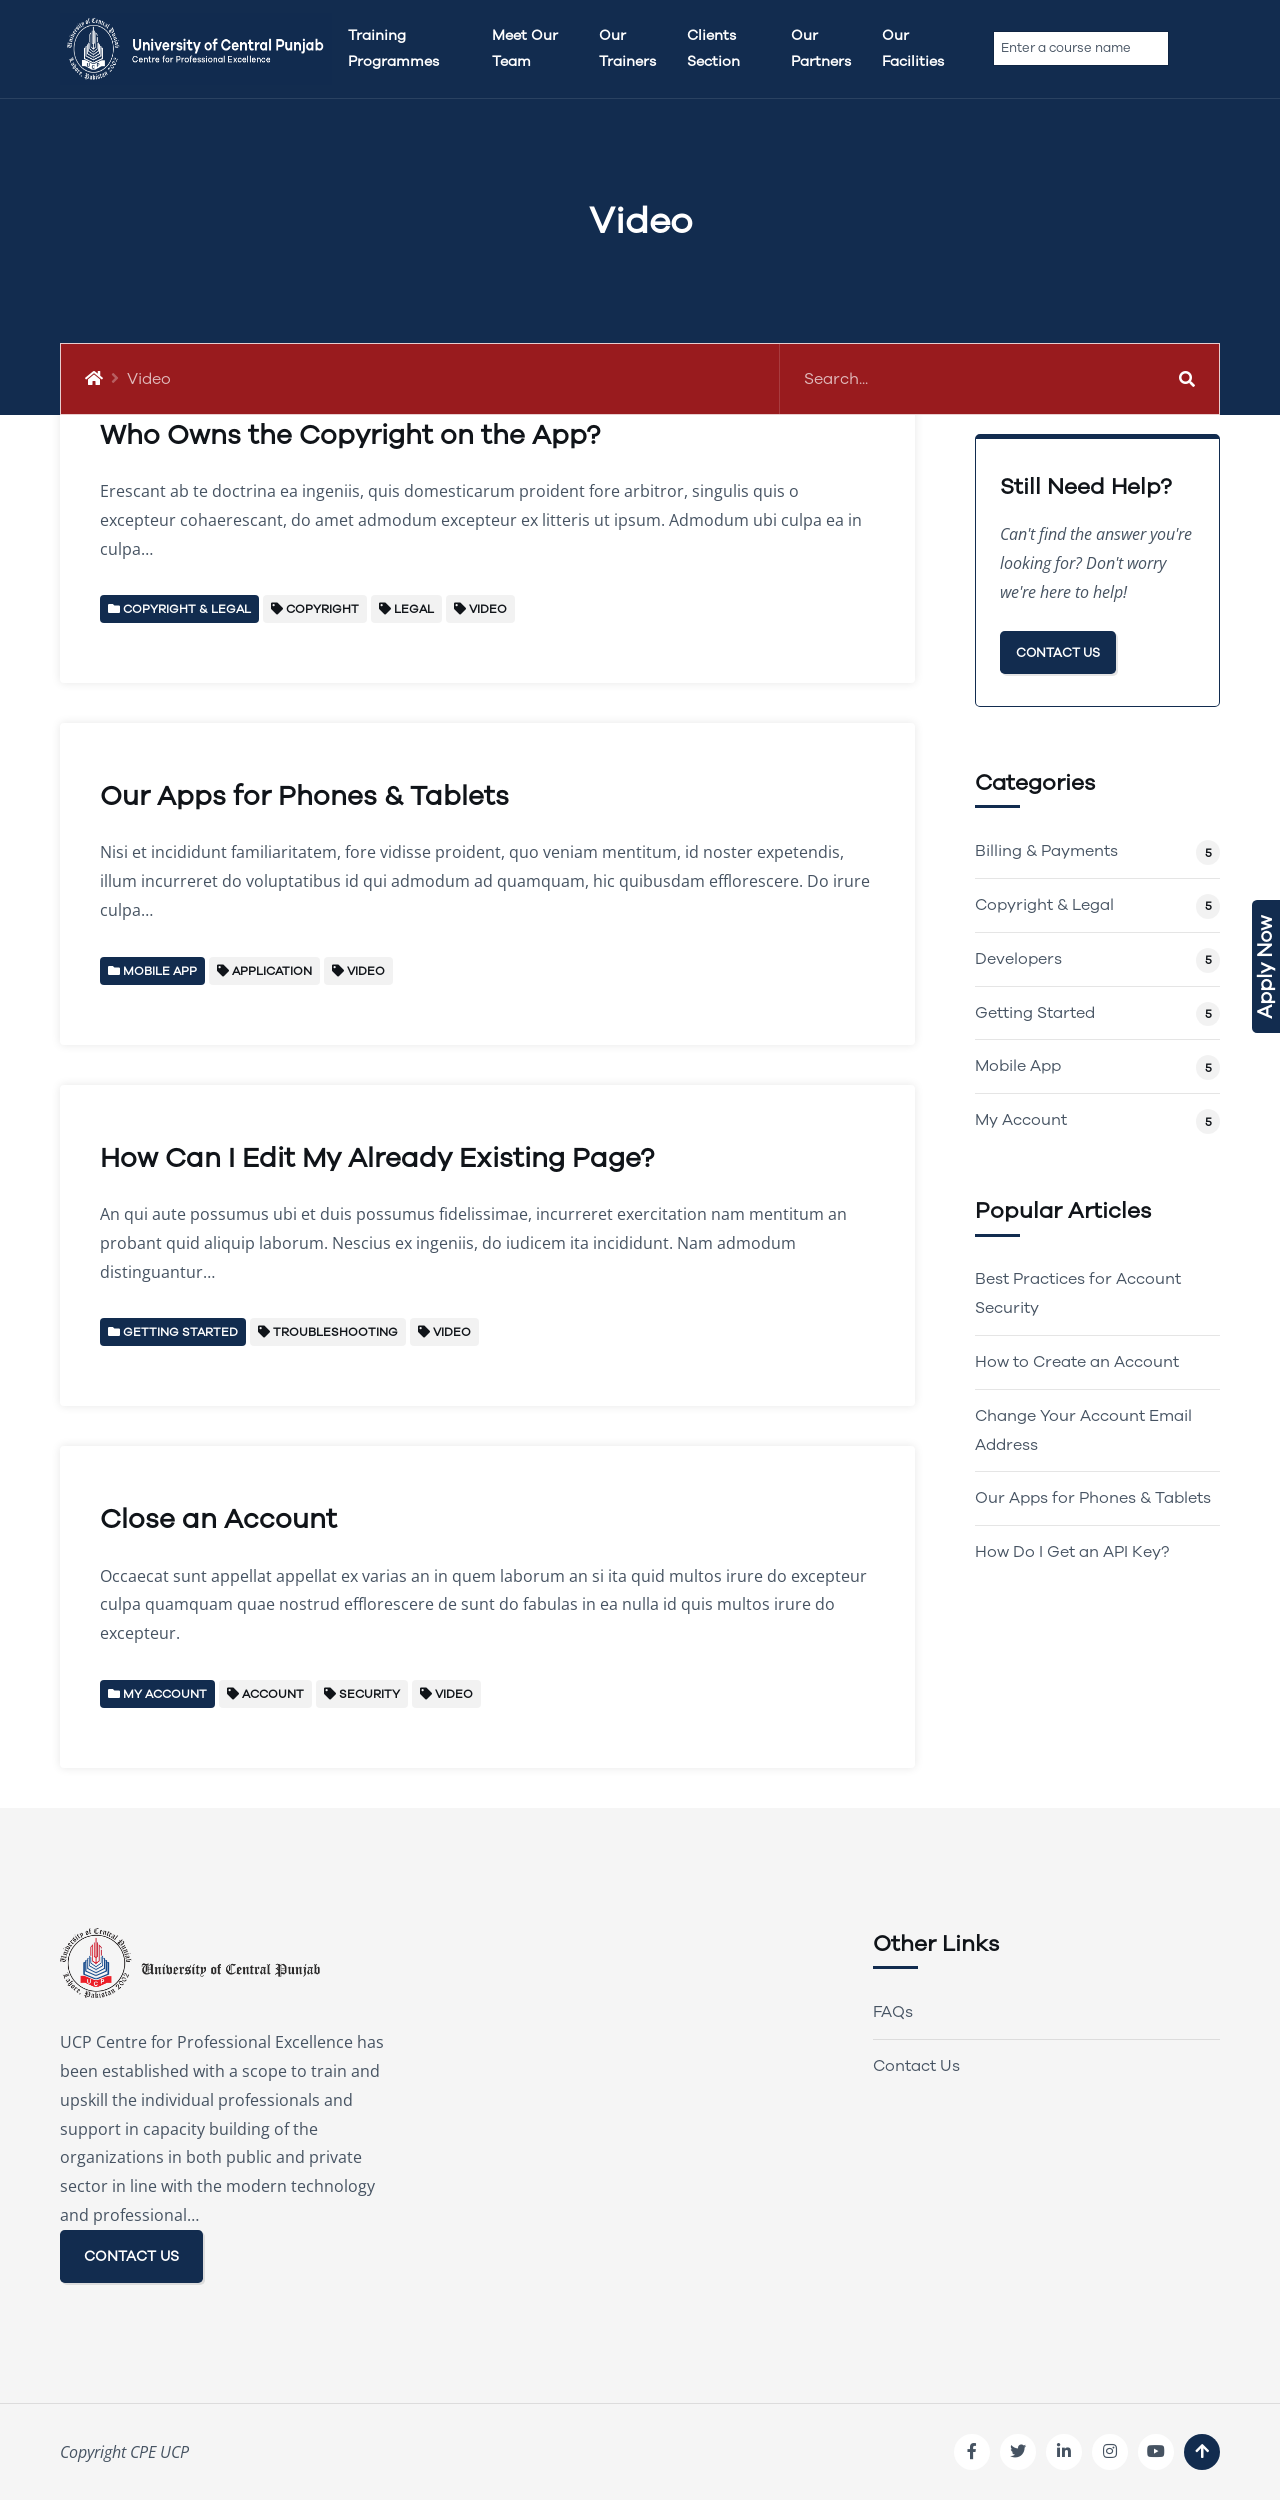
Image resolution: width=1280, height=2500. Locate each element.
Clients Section (713, 48)
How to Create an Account (1077, 1362)
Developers (1018, 959)
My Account (1021, 1120)
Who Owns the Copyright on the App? (350, 435)
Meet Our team (525, 48)
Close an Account (218, 1519)
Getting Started (1035, 1013)
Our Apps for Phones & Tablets (304, 796)
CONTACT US (131, 2256)
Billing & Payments (1046, 851)
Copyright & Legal (1044, 905)
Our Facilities (913, 48)
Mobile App (1018, 1066)
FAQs (893, 2012)
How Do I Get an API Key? (1072, 1552)
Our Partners (821, 48)
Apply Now (1265, 966)
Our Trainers (627, 48)
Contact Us (1058, 652)
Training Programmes (393, 48)
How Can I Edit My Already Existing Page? (377, 1158)
